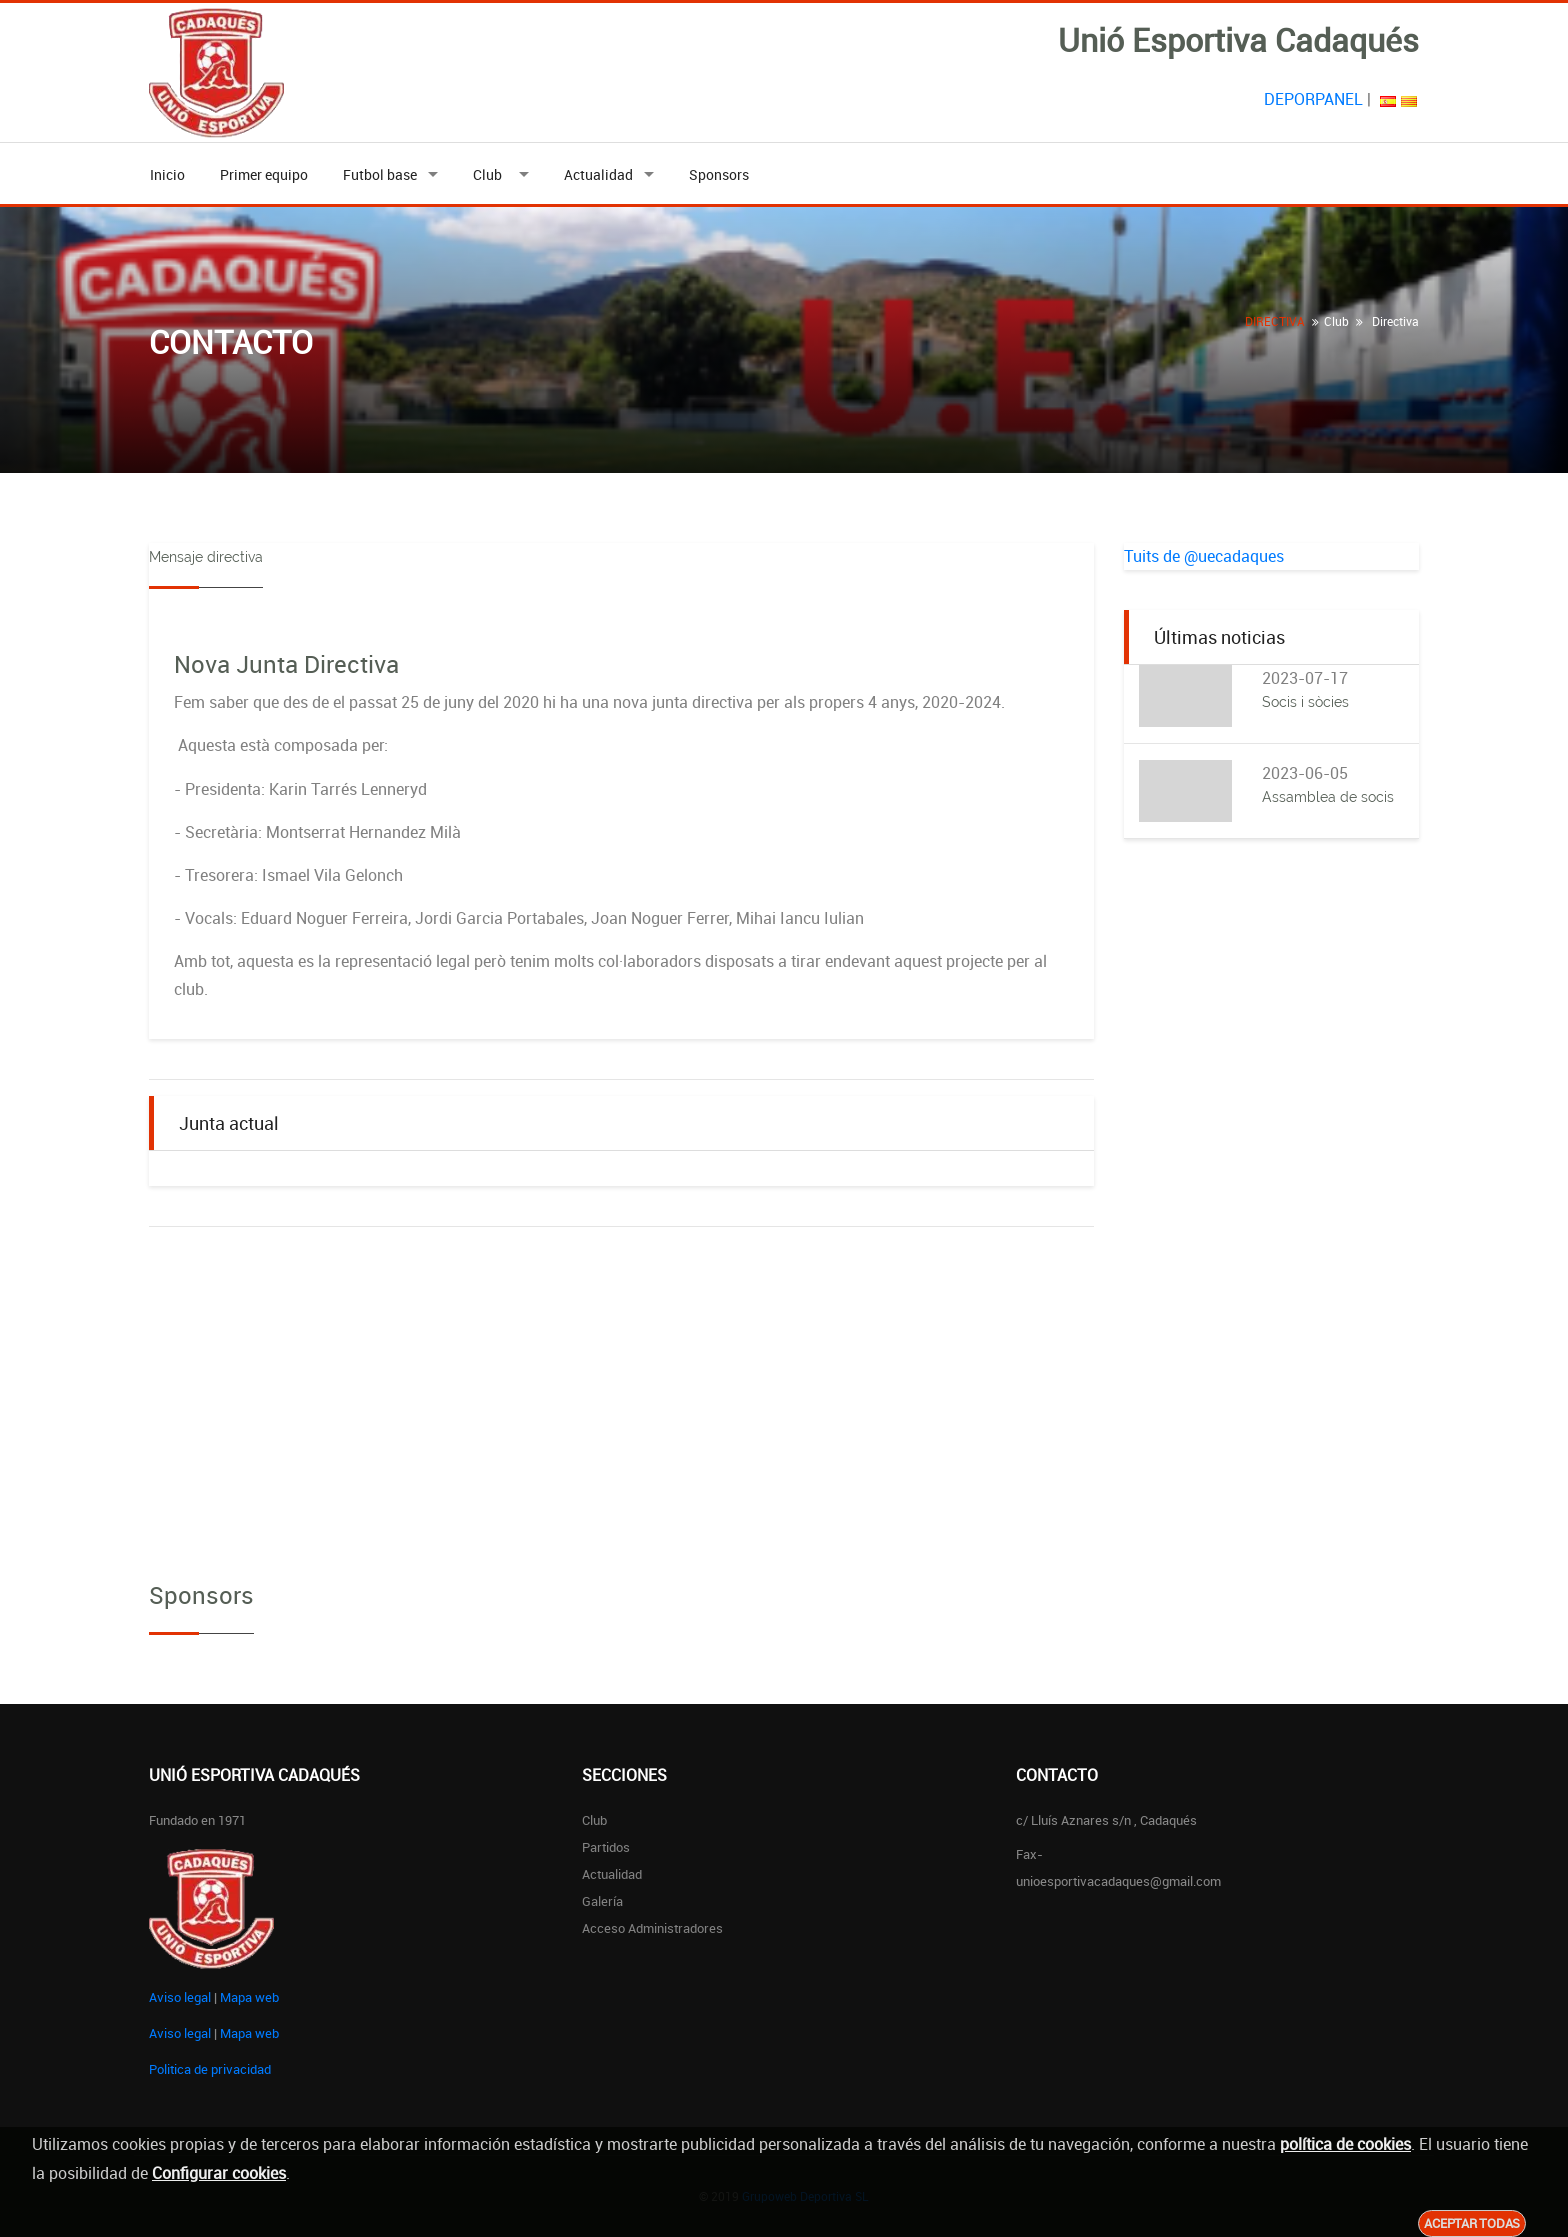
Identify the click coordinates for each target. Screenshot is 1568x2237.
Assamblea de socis (1328, 797)
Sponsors (719, 174)
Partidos (606, 1847)
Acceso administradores (652, 1928)
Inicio (167, 174)
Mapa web (249, 1997)
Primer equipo (264, 174)
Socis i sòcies (1305, 702)
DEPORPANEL (1313, 99)
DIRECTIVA (1275, 321)
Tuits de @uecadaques (1204, 556)
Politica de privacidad (210, 2069)
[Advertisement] (1271, 1179)
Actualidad (598, 174)
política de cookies (1345, 2144)
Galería (602, 1901)
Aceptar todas (1472, 2223)
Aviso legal (180, 1997)
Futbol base (380, 174)
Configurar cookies (219, 2173)
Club (490, 174)
